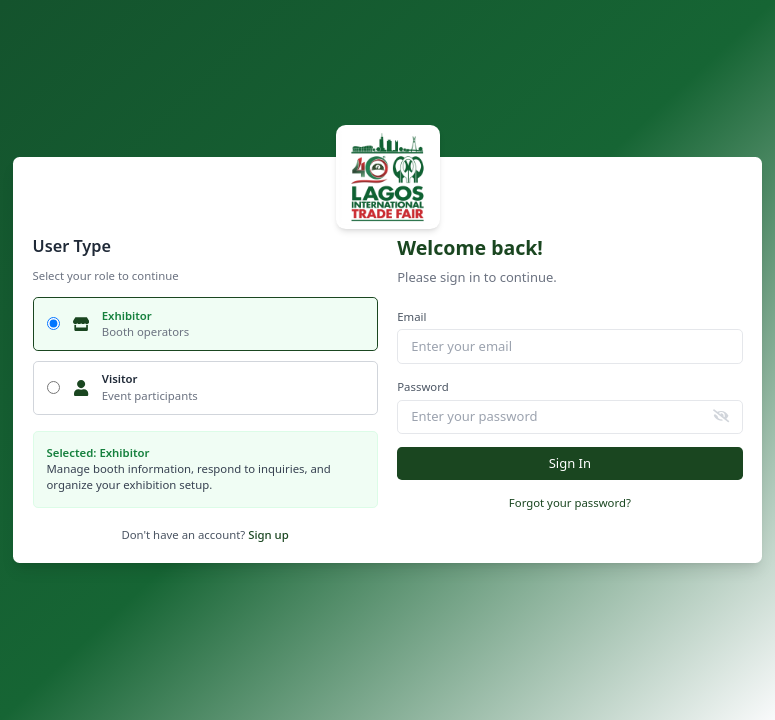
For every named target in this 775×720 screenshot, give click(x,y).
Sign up (268, 534)
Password (422, 386)
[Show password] (721, 415)
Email (411, 316)
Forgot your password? (570, 502)
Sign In (570, 463)
